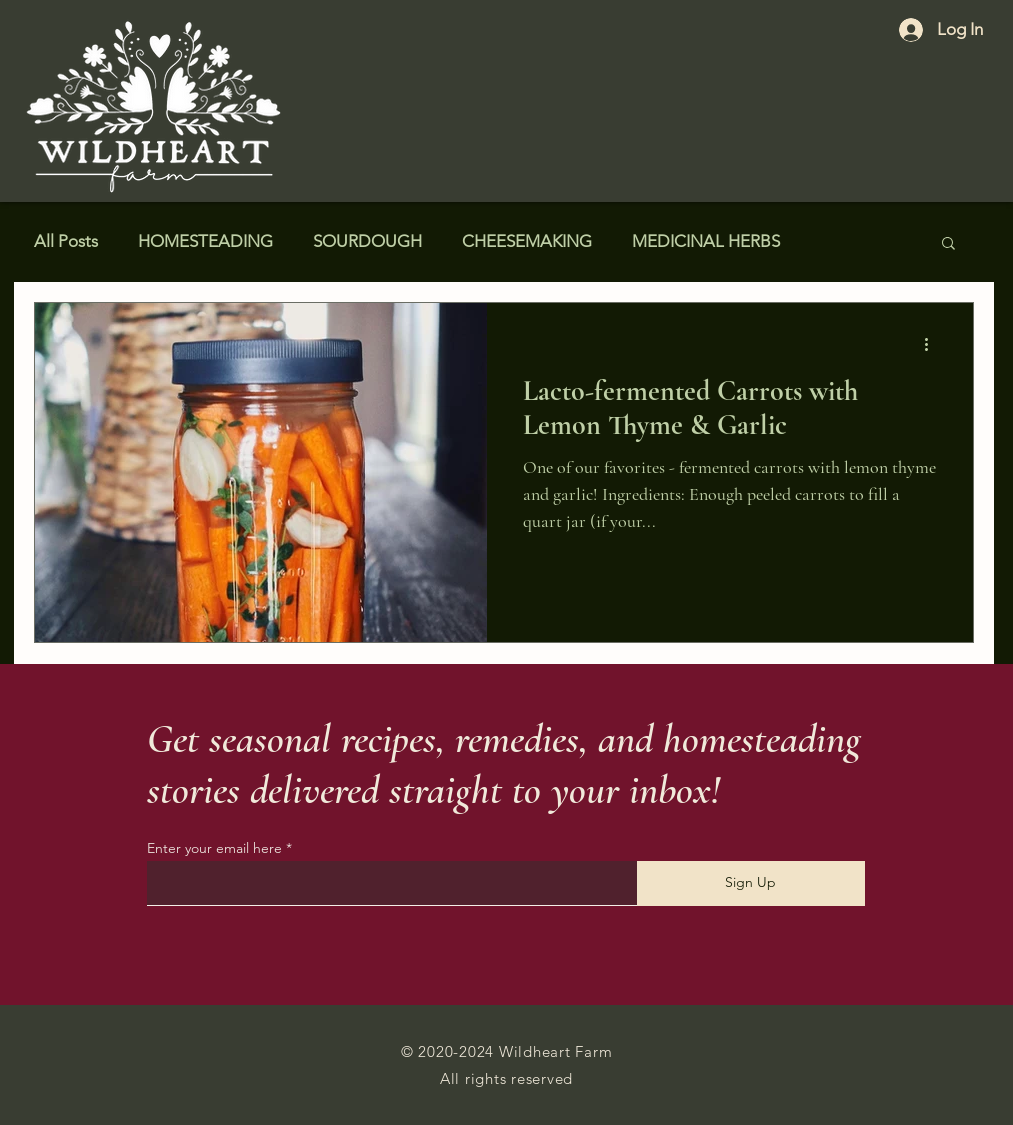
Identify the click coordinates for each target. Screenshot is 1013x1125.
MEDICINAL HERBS (706, 241)
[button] (948, 244)
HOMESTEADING (205, 241)
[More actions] (934, 344)
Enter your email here (214, 848)
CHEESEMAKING (527, 241)
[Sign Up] (751, 883)
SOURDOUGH (367, 241)
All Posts (66, 241)
